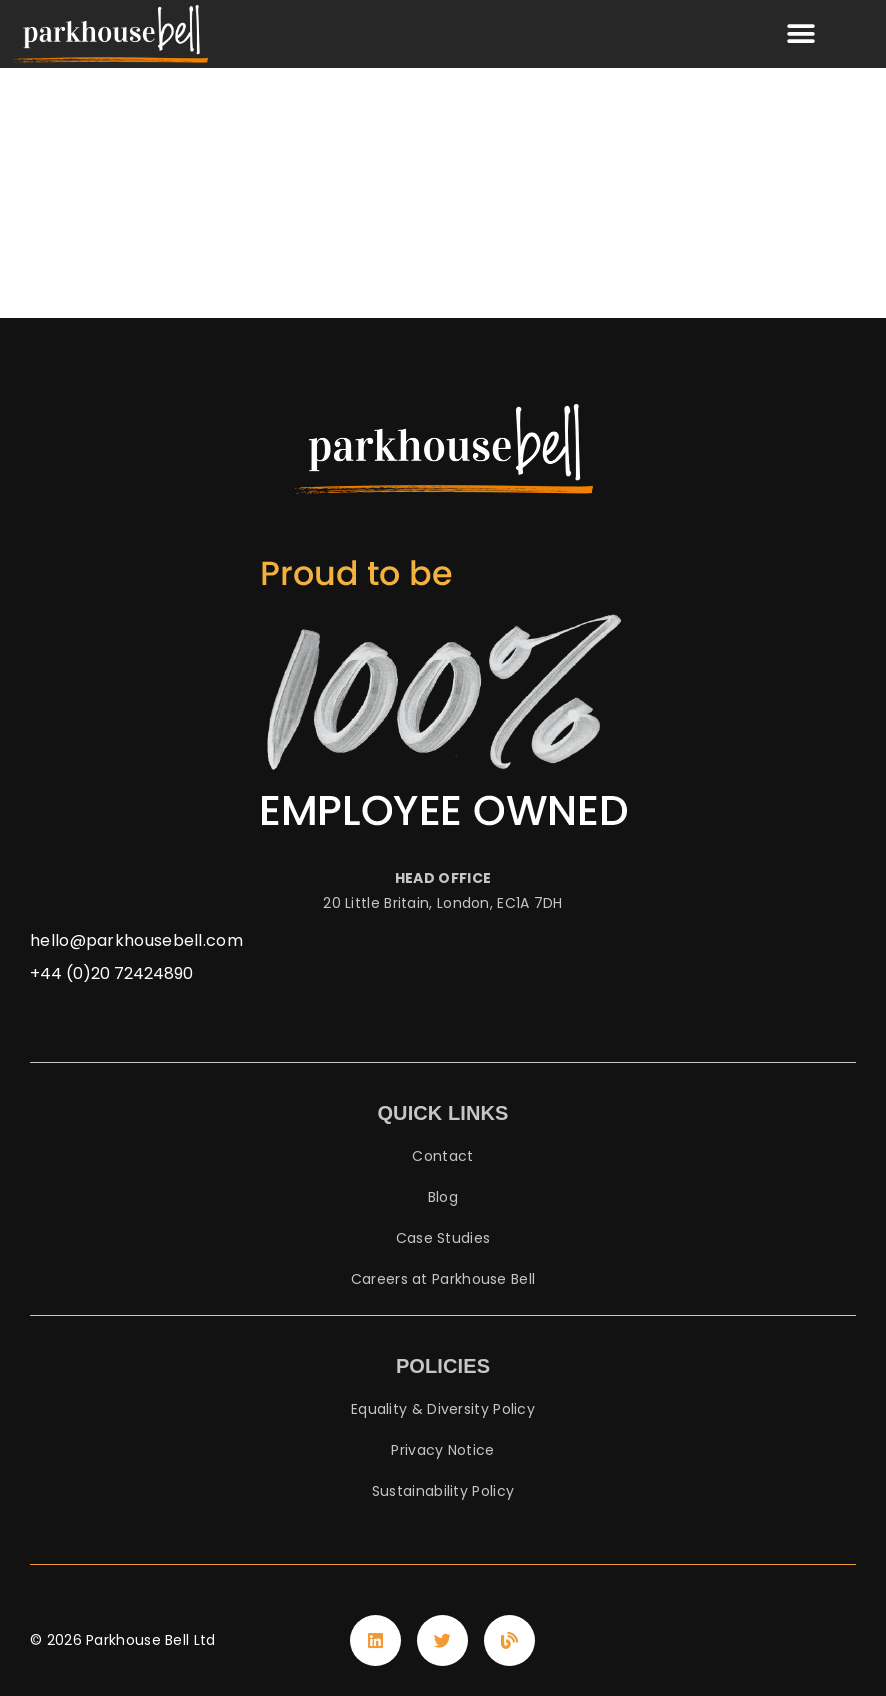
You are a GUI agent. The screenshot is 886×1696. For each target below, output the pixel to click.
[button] (801, 34)
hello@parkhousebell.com (136, 940)
